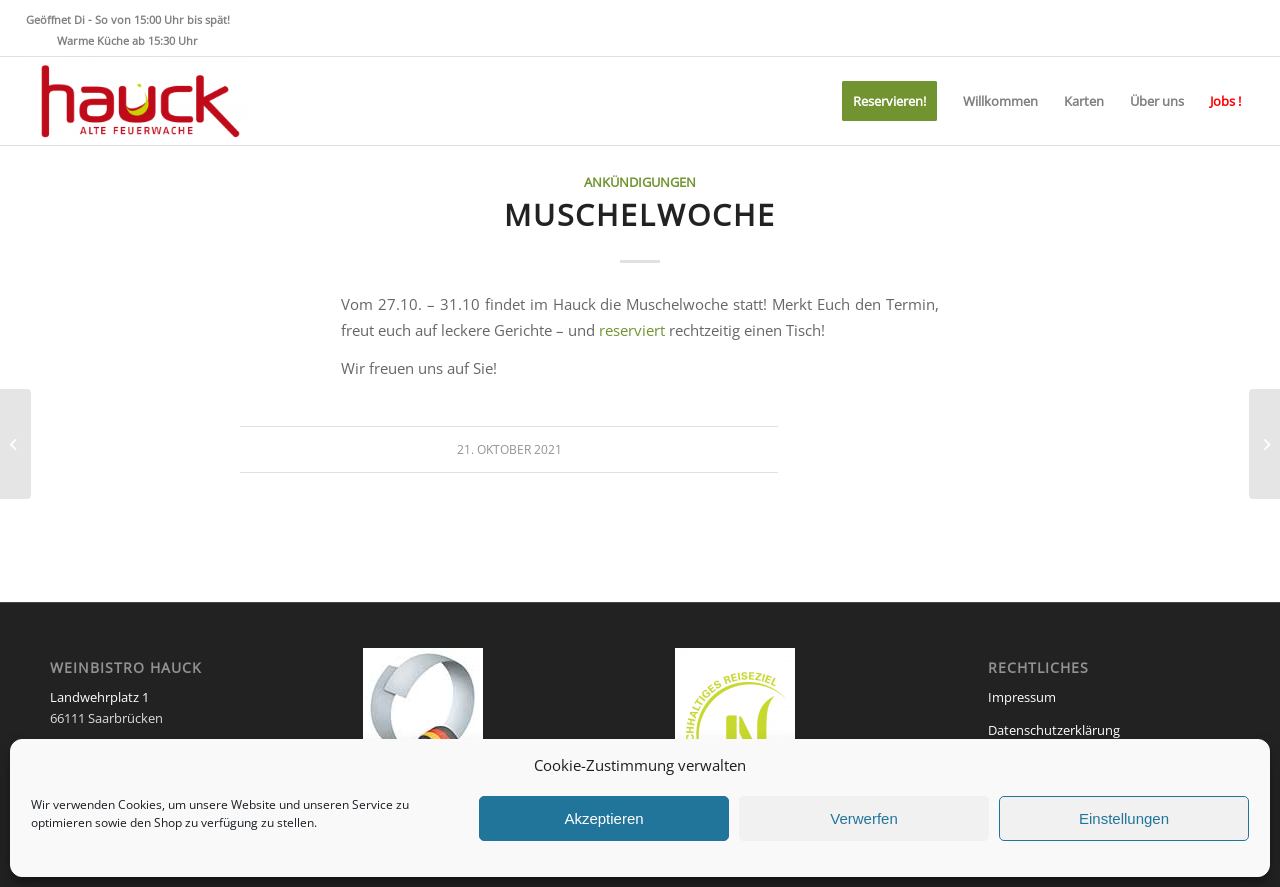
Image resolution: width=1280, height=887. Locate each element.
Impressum (1022, 697)
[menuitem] (889, 101)
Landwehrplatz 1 (99, 697)
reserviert (632, 330)
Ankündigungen (640, 182)
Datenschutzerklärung (1054, 730)
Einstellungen (1124, 818)
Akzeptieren (603, 818)
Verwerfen (864, 818)
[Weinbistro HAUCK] (138, 101)
